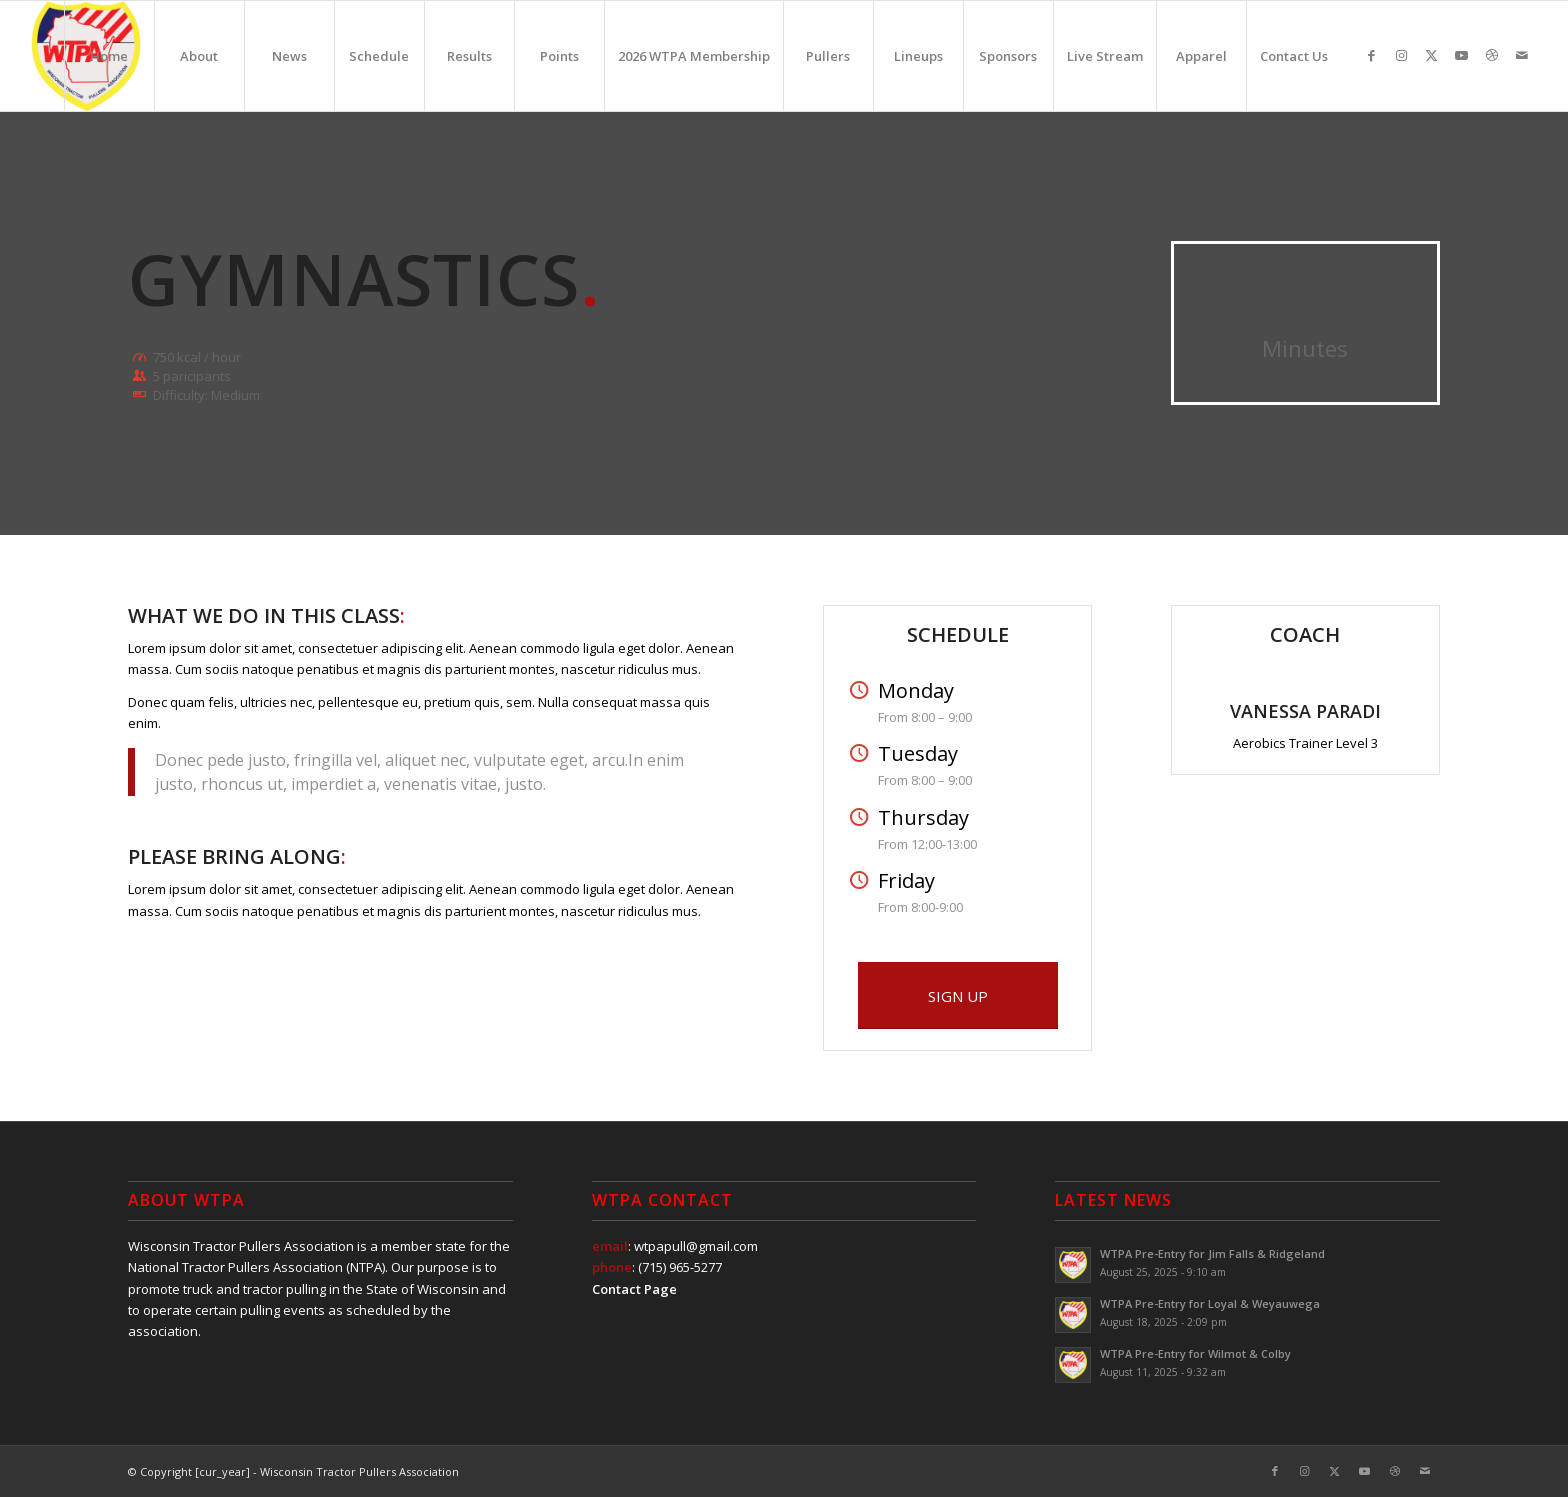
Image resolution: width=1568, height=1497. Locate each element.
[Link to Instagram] (1402, 55)
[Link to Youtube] (1462, 55)
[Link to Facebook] (1372, 55)
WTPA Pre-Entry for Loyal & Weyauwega (1210, 1303)
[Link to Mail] (1522, 55)
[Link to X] (1432, 55)
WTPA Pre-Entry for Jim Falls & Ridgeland (1212, 1253)
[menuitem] (109, 56)
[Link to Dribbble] (1492, 55)
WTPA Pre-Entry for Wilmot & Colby (1195, 1353)
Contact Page (634, 1289)
